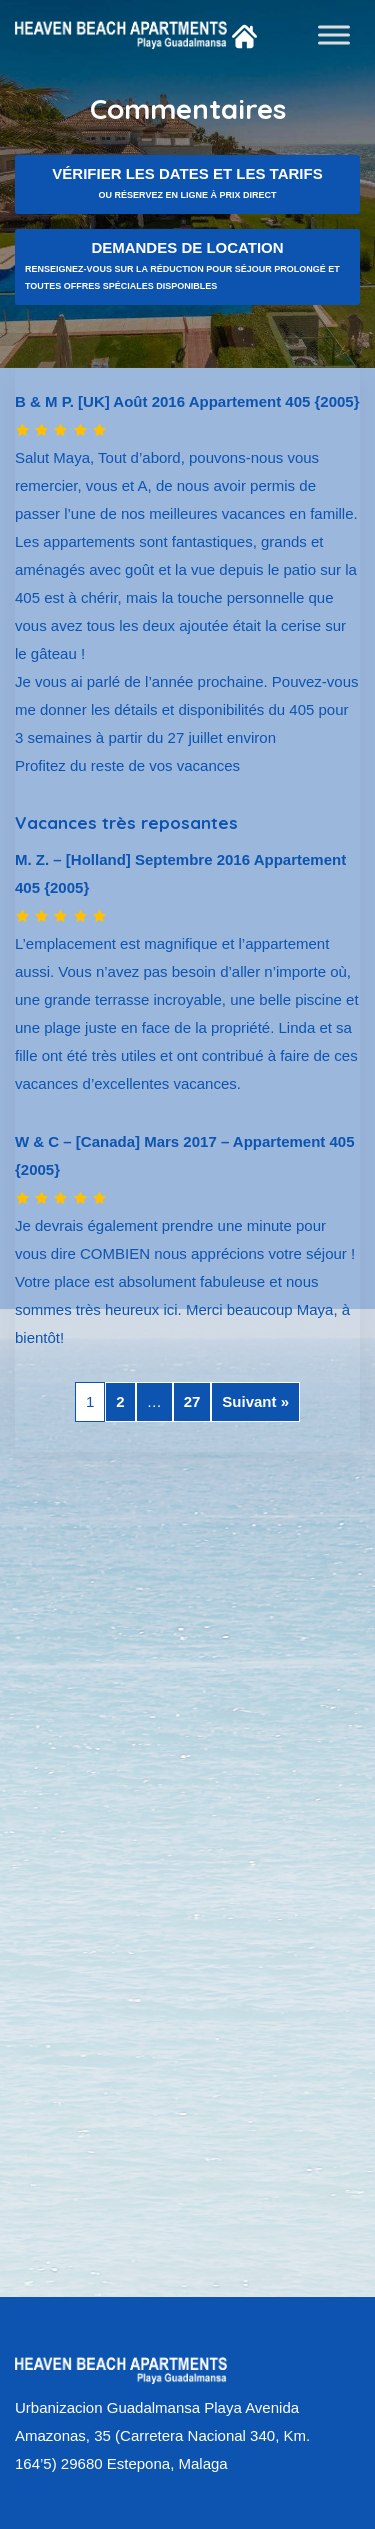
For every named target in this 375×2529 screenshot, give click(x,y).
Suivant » (255, 1401)
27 (192, 1401)
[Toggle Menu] (334, 34)
